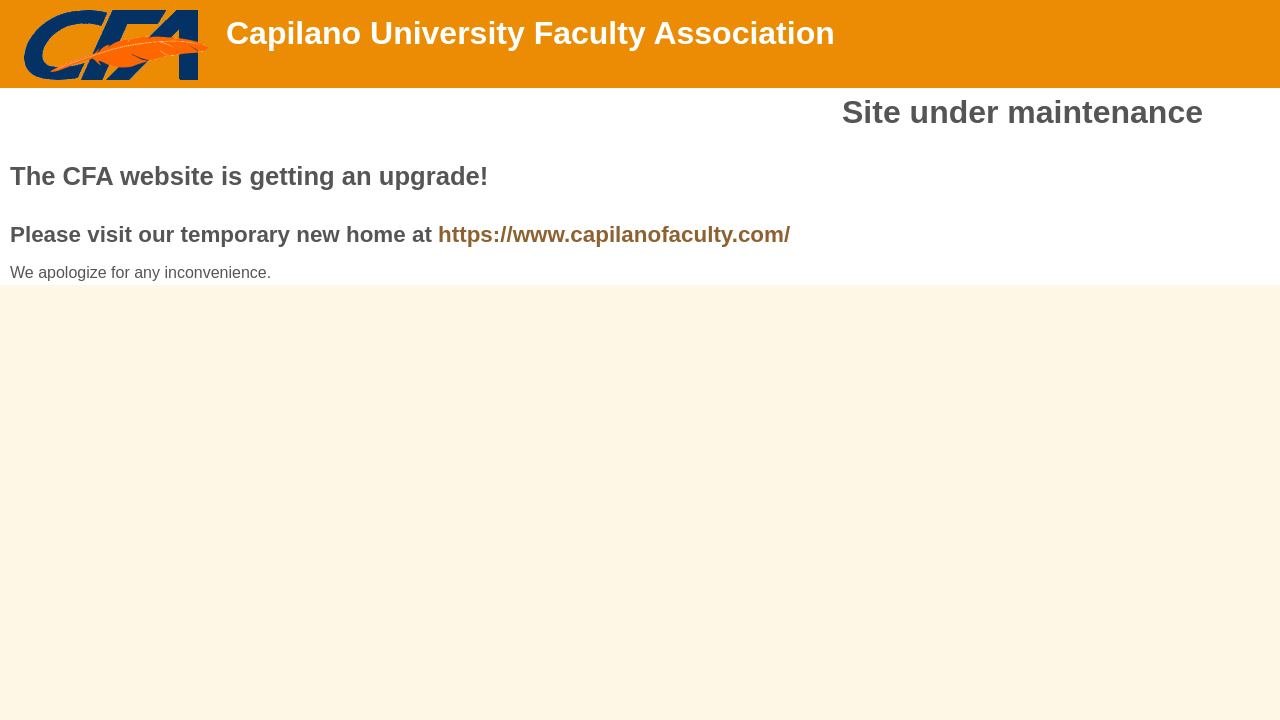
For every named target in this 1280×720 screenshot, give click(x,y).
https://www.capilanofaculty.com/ (614, 234)
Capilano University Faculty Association (530, 33)
